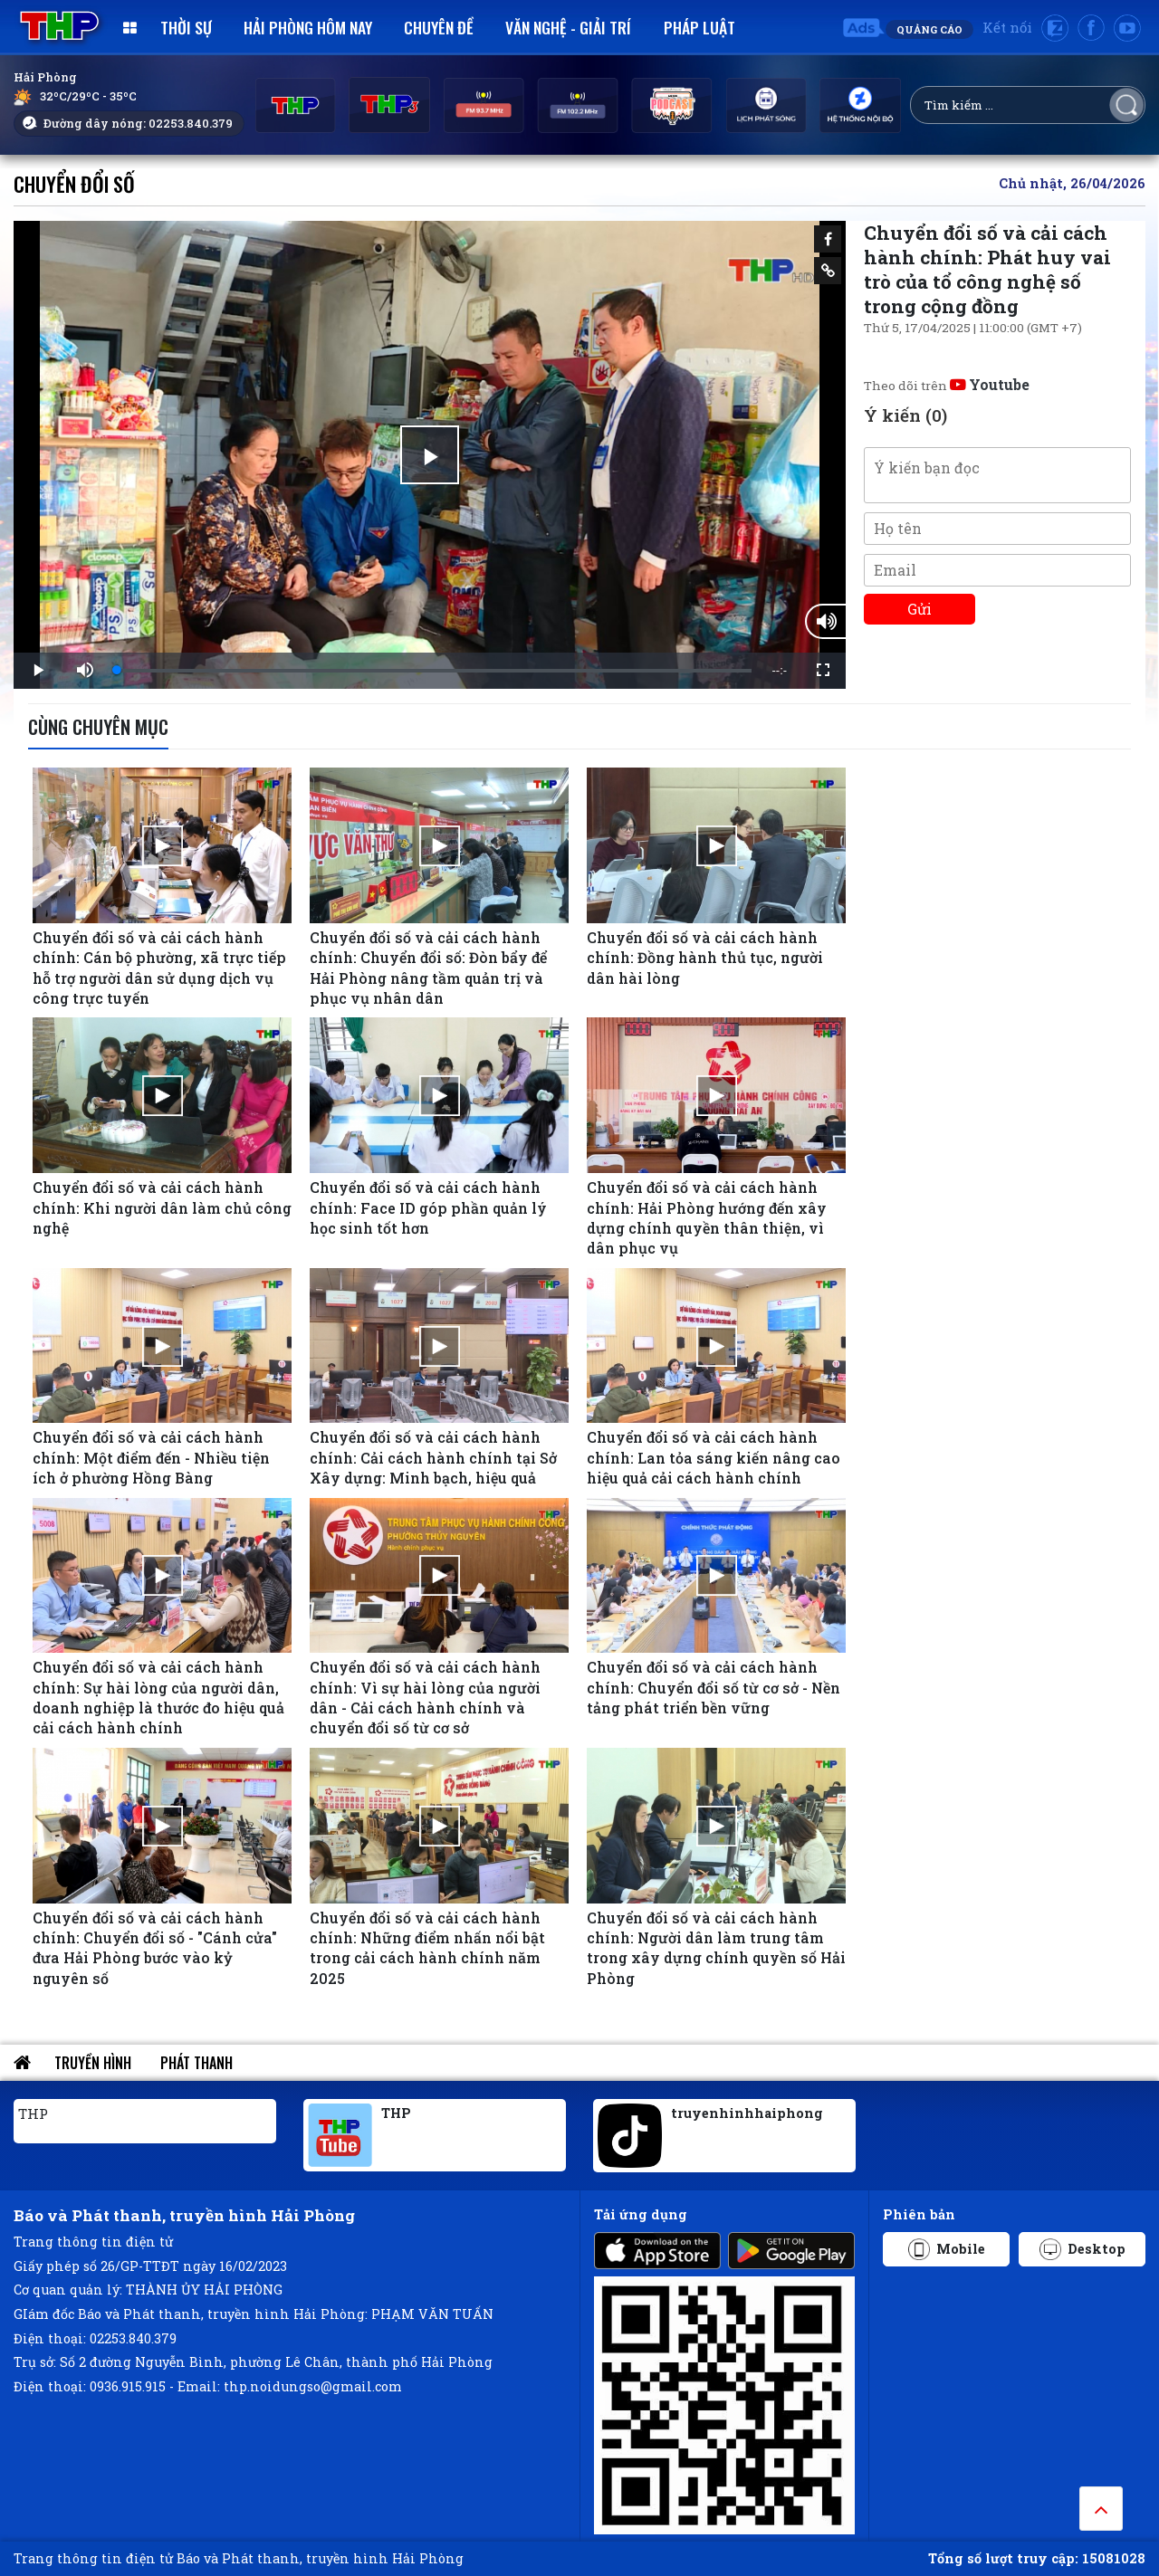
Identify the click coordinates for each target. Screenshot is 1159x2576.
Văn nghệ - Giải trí (568, 27)
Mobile (946, 2249)
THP (33, 2113)
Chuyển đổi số (74, 183)
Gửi (919, 608)
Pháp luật (699, 27)
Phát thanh (196, 2063)
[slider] (434, 671)
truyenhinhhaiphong (747, 2113)
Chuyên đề (439, 27)
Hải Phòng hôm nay (308, 27)
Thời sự (186, 27)
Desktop (1082, 2249)
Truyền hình (92, 2063)
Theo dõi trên (947, 385)
